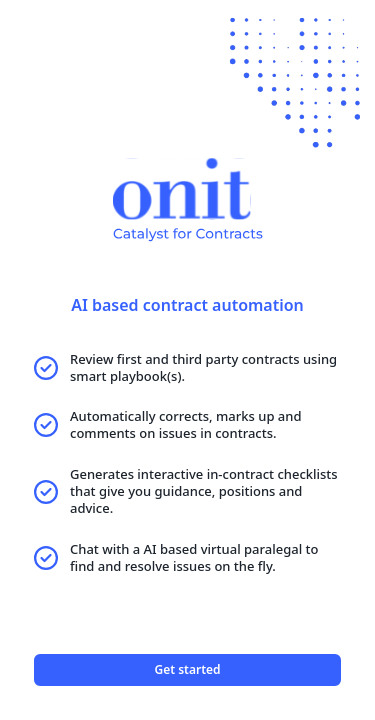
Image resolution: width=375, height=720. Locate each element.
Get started (187, 669)
